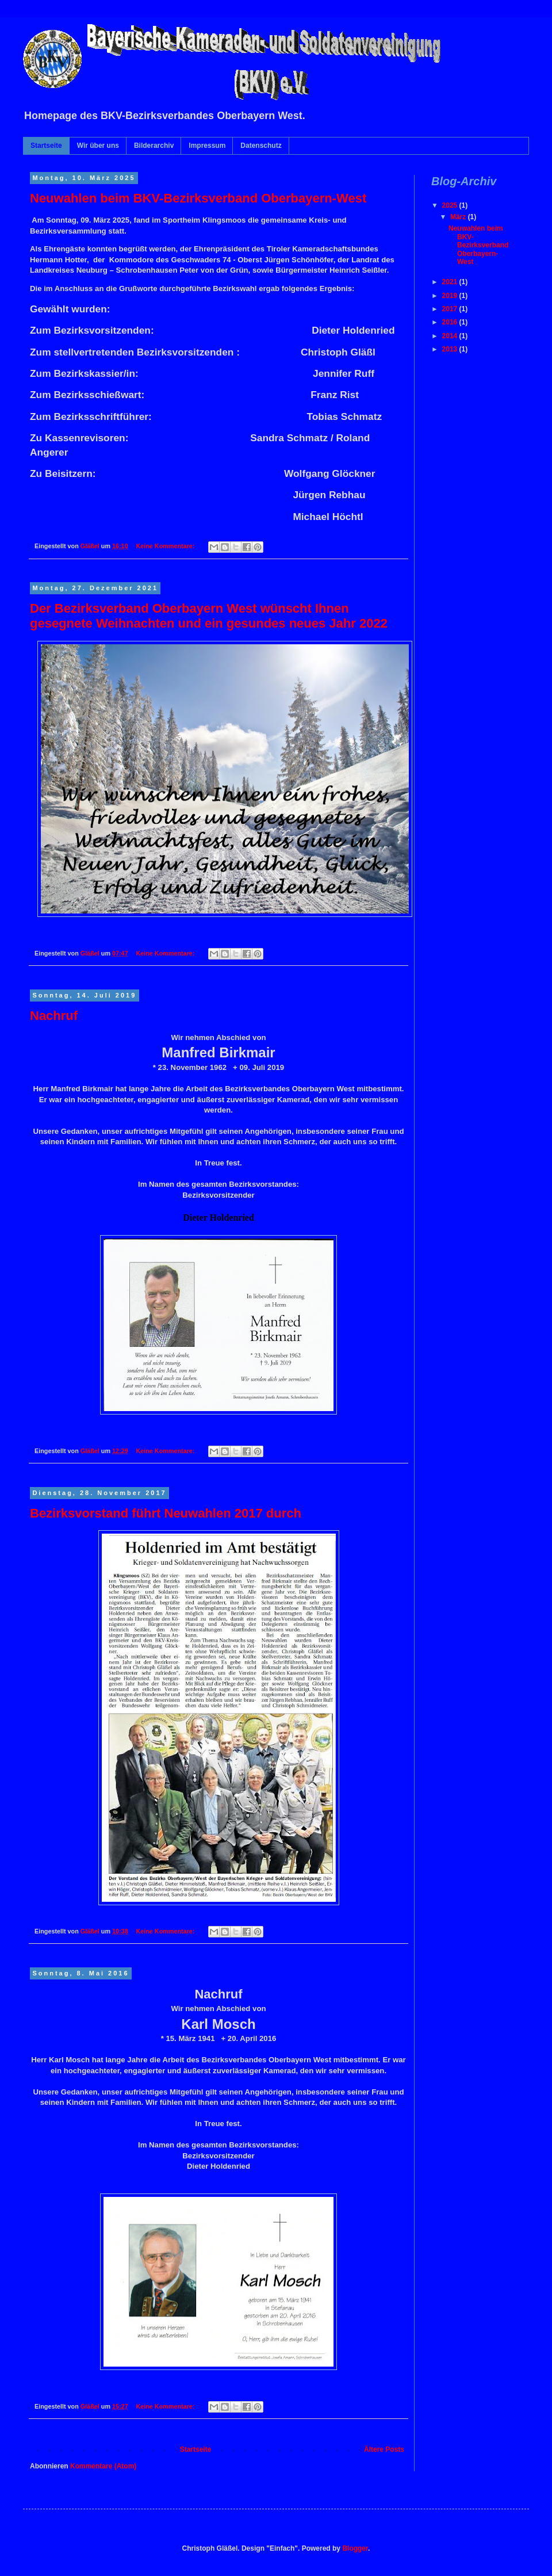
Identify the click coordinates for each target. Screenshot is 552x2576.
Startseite (46, 146)
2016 (450, 322)
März (459, 217)
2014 (450, 336)
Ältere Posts (384, 2449)
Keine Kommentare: (166, 545)
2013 (450, 349)
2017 (450, 309)
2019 (450, 296)
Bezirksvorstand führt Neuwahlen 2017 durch (165, 1513)
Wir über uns (98, 146)
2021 (450, 282)
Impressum (207, 146)
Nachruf (54, 1015)
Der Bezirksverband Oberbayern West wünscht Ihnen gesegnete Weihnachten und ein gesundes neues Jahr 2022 (209, 615)
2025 (450, 205)
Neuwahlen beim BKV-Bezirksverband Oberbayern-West (198, 198)
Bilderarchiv (154, 146)
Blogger (355, 2548)
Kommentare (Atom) (103, 2466)
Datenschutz (260, 146)
